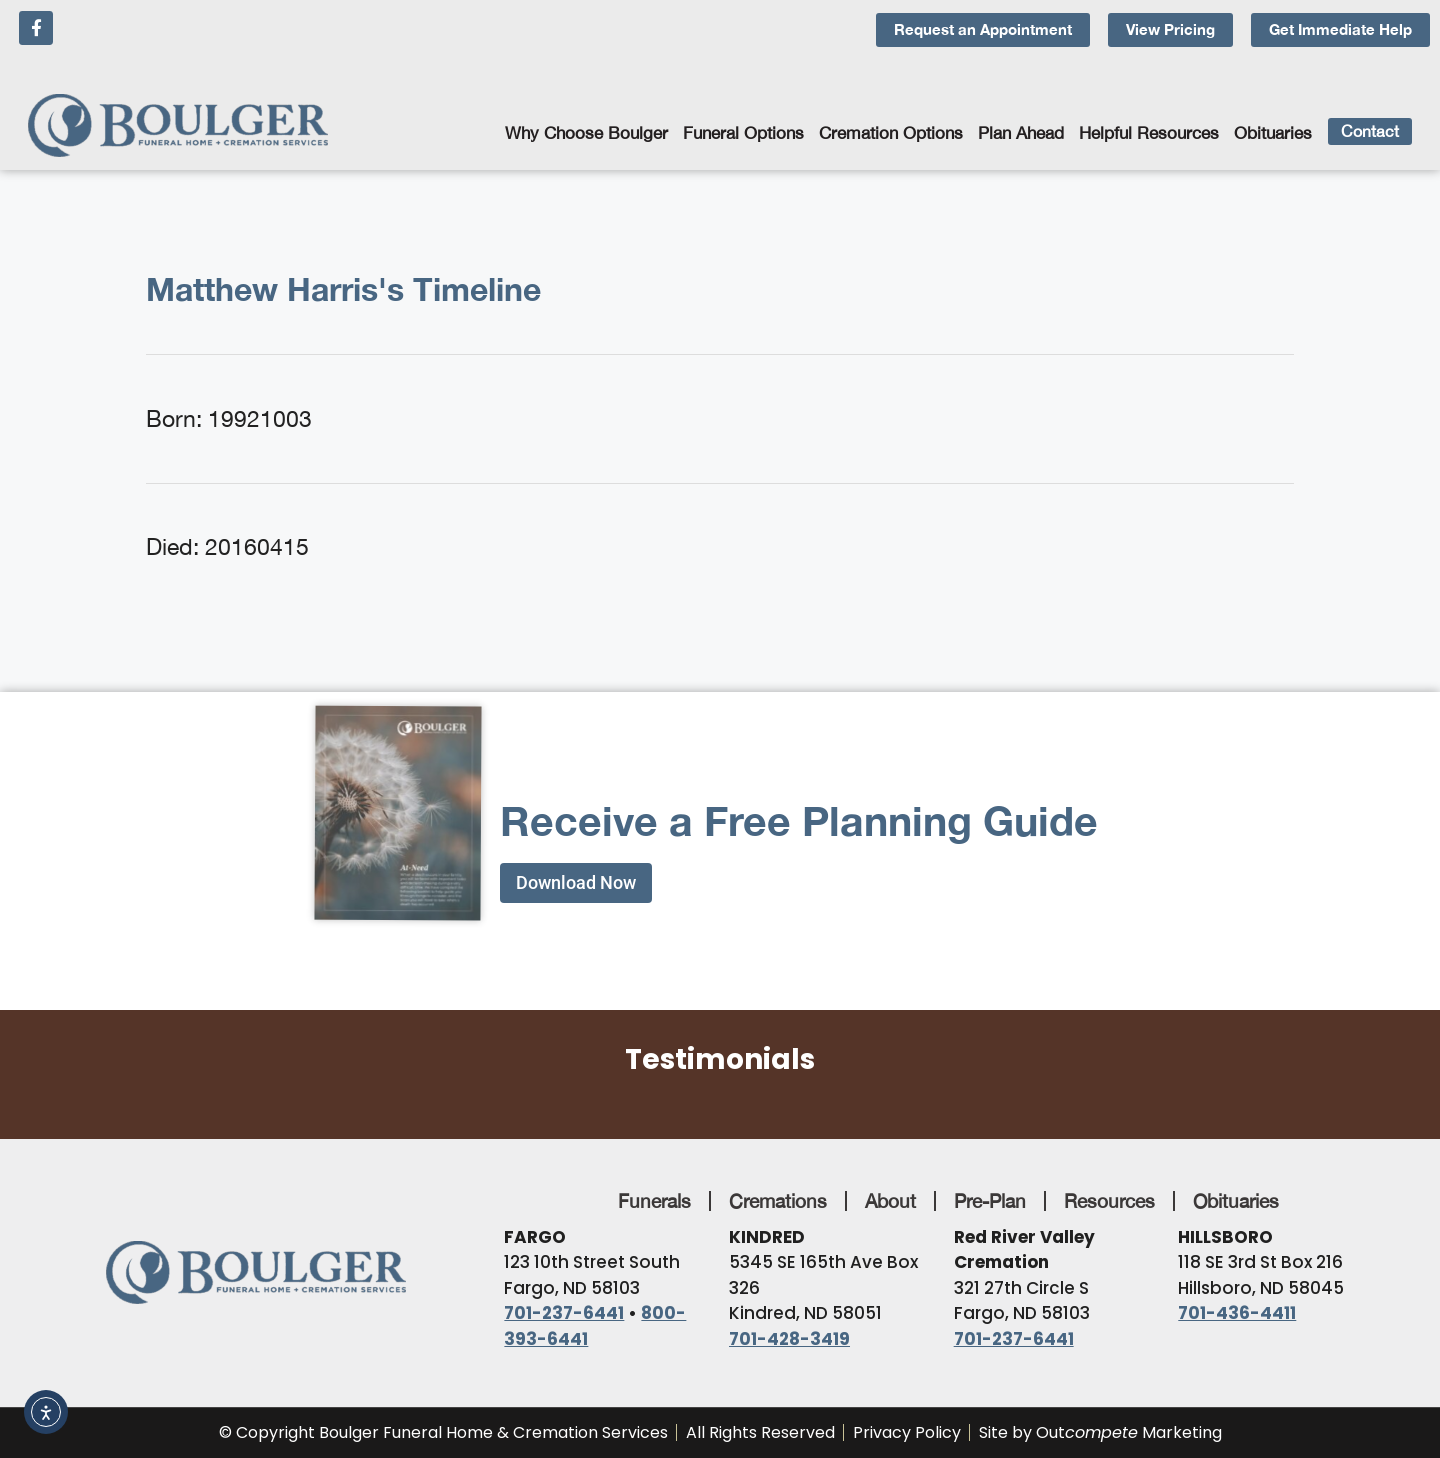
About (890, 1201)
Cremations (778, 1201)
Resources (1109, 1201)
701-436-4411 (1237, 1313)
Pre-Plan (990, 1201)
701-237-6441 (564, 1313)
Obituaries (1273, 133)
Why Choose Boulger (586, 133)
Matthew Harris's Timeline (343, 289)
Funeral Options (743, 133)
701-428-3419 (789, 1339)
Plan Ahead (1021, 133)
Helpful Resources (1149, 133)
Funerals (654, 1201)
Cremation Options (891, 133)
